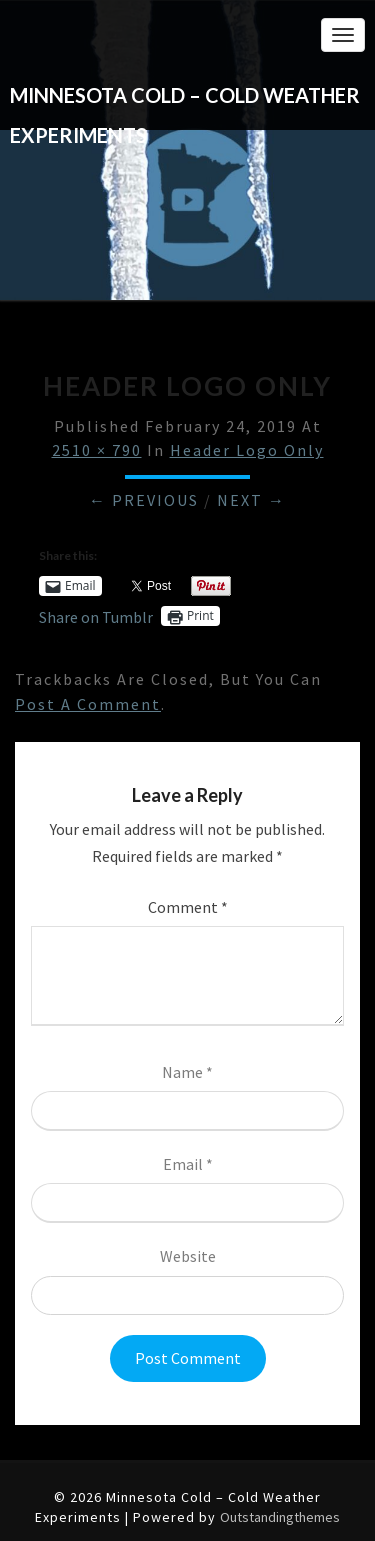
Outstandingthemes (280, 1517)
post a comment (88, 704)
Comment (188, 907)
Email (188, 1164)
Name (187, 1072)
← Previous (144, 500)
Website (188, 1256)
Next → (251, 500)
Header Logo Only (247, 450)
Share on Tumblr (96, 615)
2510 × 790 (97, 450)
